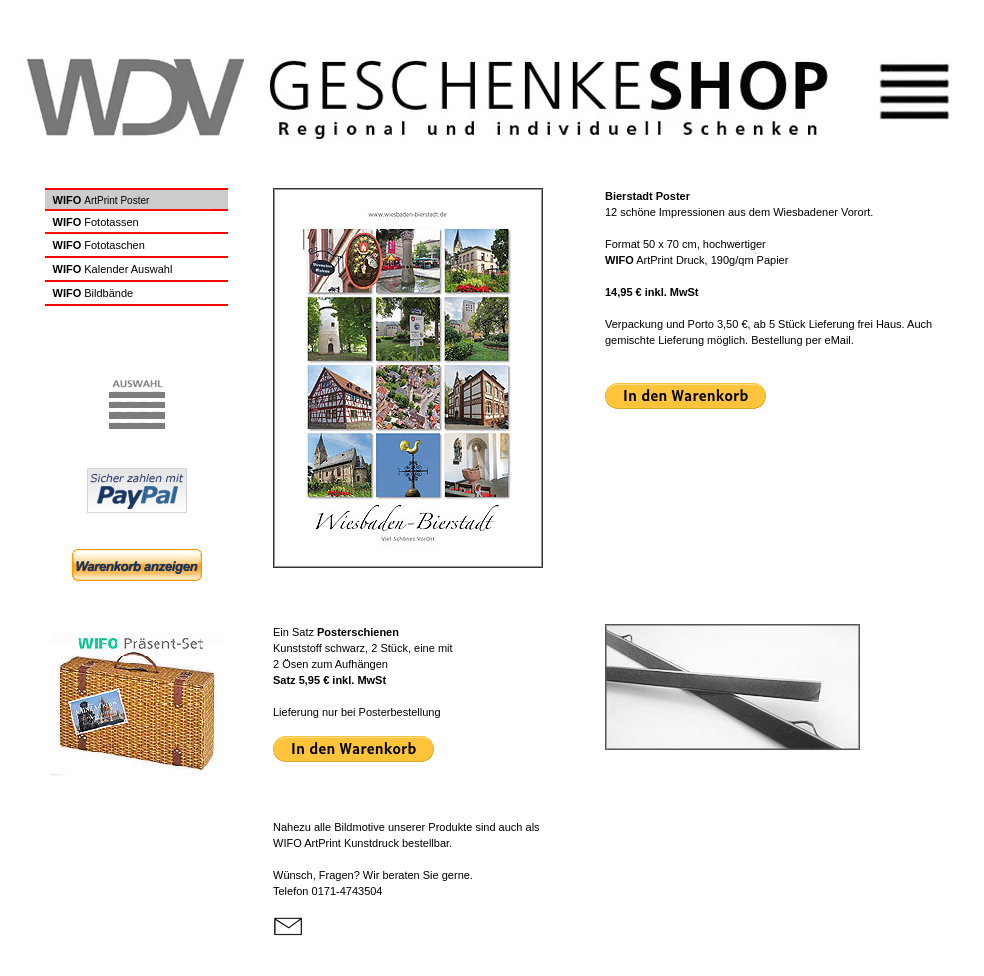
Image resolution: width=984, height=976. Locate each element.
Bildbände (108, 293)
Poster (134, 200)
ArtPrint (100, 200)
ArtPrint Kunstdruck (336, 843)
